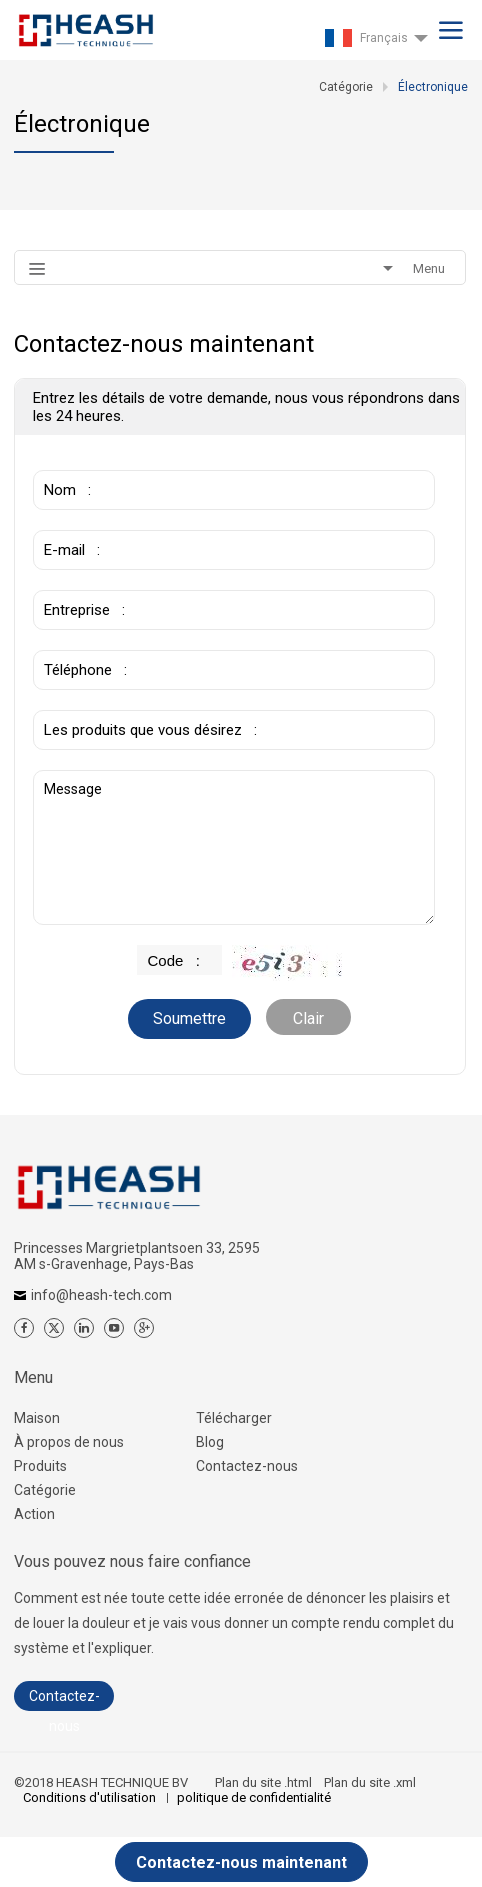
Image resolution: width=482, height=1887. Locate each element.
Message (233, 847)
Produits (40, 1466)
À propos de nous (69, 1442)
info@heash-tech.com (101, 1295)
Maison (37, 1418)
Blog (210, 1442)
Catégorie (45, 1490)
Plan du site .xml (370, 1782)
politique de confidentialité (254, 1797)
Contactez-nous (247, 1466)
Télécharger (234, 1418)
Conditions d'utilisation (91, 1797)
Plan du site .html (263, 1782)
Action (34, 1514)
